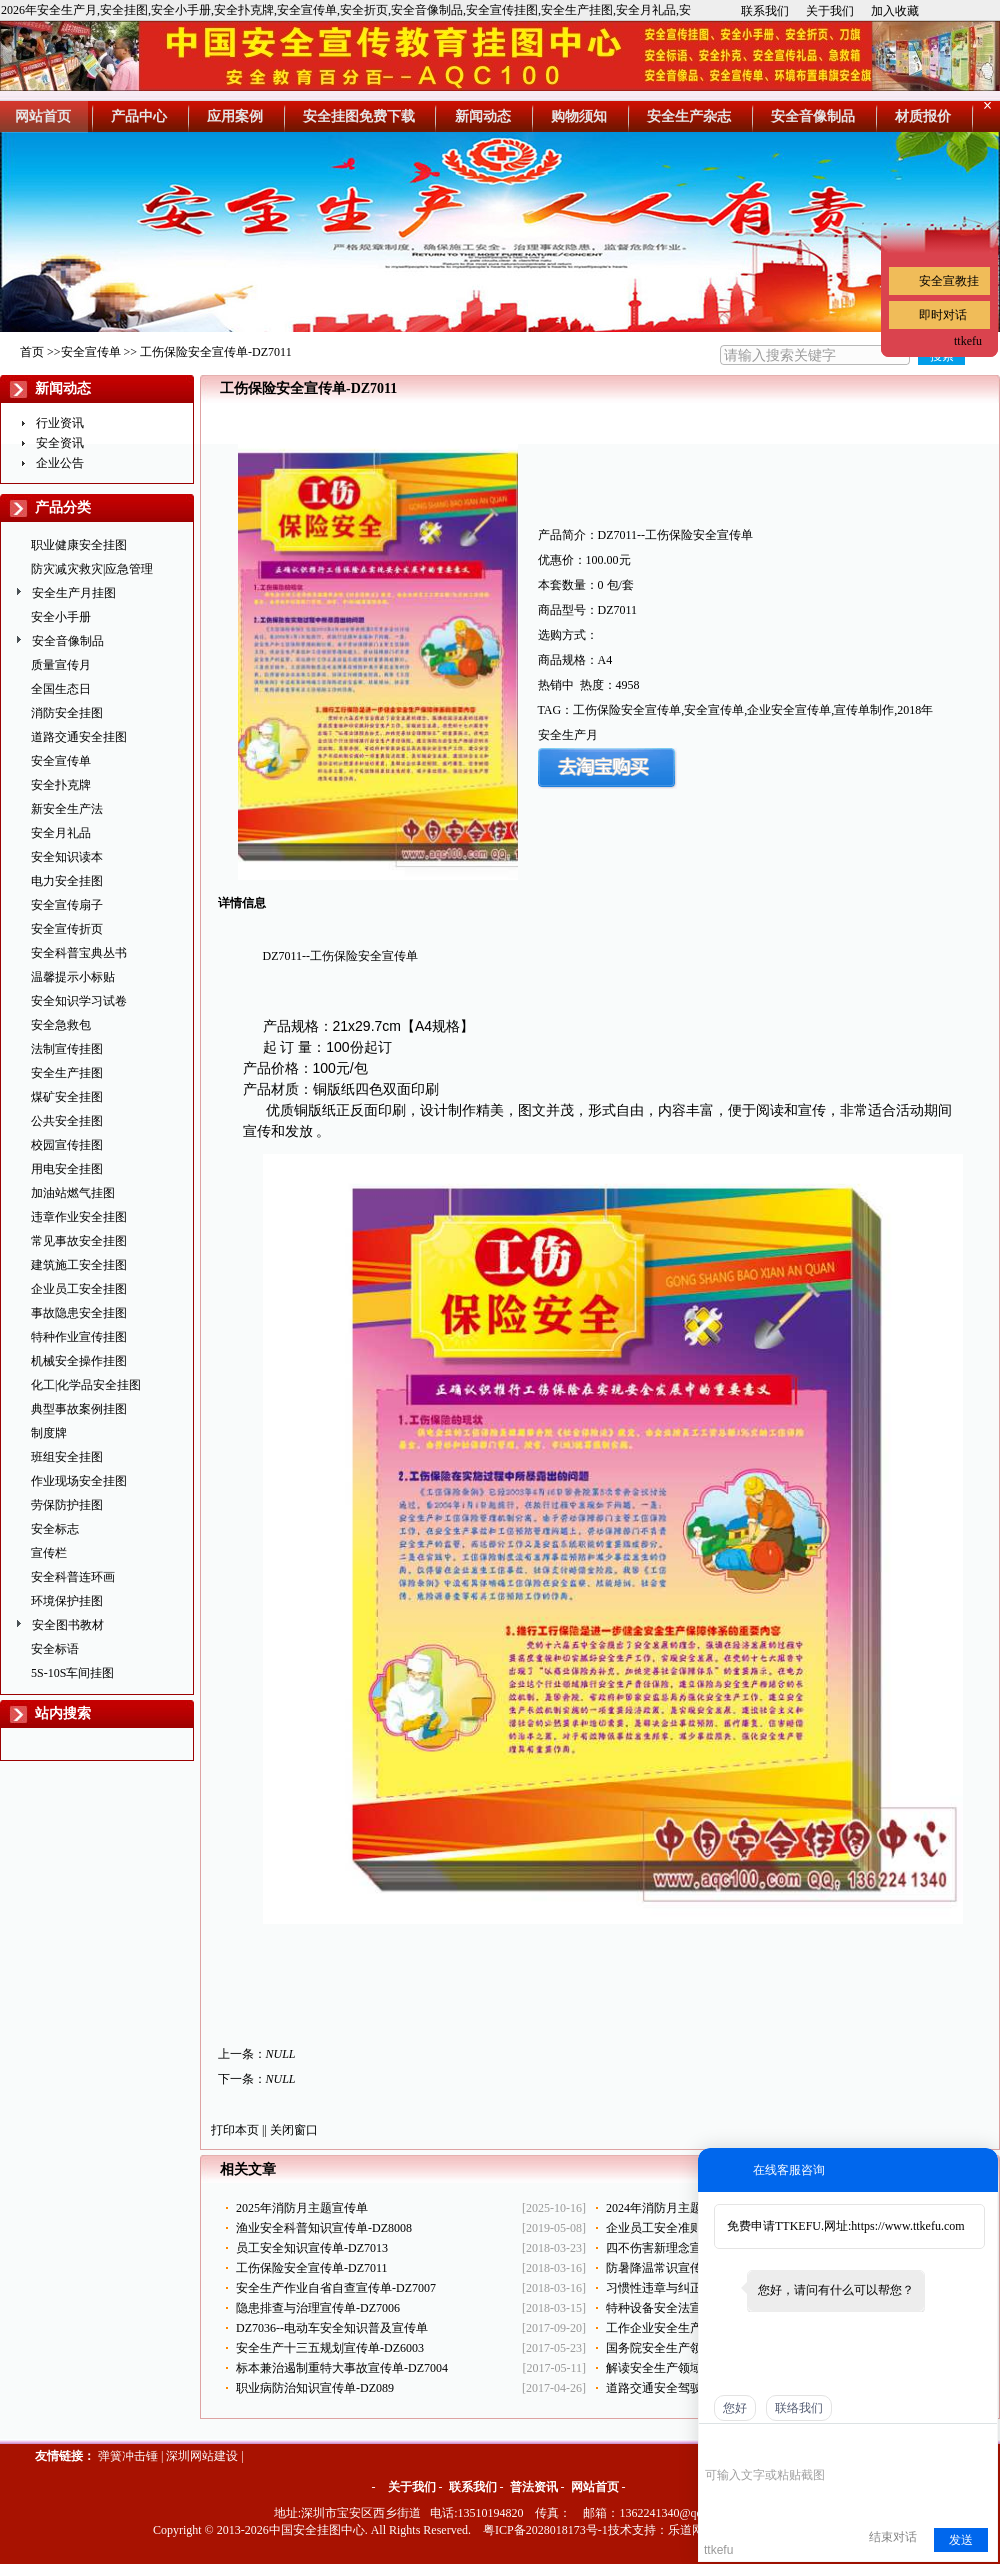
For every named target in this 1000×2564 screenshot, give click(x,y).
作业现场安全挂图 (79, 1481)
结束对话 (893, 2537)
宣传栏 (49, 1553)
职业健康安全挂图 (79, 545)
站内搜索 (63, 1713)
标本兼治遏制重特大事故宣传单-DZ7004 (342, 2368)
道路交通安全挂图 (79, 737)
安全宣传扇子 (67, 905)
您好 (735, 2408)
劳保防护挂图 (67, 1505)
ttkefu (968, 341)
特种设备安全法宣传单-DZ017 (685, 2308)
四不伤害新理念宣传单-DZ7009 (688, 2248)
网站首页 (595, 2487)
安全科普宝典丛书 (79, 953)
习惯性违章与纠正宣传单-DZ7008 (694, 2288)
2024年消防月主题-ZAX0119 (680, 2208)
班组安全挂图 (67, 1457)
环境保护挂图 (67, 1601)
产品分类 (63, 507)
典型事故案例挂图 (79, 1409)
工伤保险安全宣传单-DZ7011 (312, 2268)
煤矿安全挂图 (67, 1097)
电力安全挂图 (67, 881)
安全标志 (55, 1529)
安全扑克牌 (61, 785)
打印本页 (235, 2130)
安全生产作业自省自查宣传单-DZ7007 (336, 2288)
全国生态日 (61, 689)
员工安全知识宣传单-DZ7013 (312, 2248)
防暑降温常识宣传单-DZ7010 (682, 2268)
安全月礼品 (61, 833)
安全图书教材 (68, 1625)
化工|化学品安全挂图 (86, 1385)
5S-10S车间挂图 (72, 1673)
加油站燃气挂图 (73, 1193)
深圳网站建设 (202, 2456)
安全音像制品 (68, 641)
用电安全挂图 (67, 1169)
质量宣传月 (61, 665)
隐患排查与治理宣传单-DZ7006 (318, 2308)
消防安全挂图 (67, 713)
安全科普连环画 (73, 1577)
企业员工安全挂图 (79, 1289)
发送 (961, 2540)
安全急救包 (61, 1025)
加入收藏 (895, 11)
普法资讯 (534, 2487)
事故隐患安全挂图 (79, 1313)
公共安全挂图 (67, 1121)
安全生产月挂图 (74, 593)
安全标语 (55, 1649)
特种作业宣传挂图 (79, 1337)
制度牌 (49, 1433)
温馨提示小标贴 (73, 977)
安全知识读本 (67, 857)
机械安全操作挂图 (79, 1361)
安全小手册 (61, 617)
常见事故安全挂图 (79, 1241)
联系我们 (765, 11)
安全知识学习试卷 (79, 1001)
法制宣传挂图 (67, 1049)
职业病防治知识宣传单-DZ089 (315, 2388)
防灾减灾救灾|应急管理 (92, 569)
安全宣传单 (91, 352)
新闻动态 (63, 388)
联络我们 (799, 2408)
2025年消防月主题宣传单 (302, 2208)
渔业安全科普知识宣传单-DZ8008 (324, 2228)
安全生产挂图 (67, 1073)
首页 (32, 352)
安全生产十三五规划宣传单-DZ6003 (330, 2348)
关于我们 (830, 11)
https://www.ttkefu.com (907, 2226)
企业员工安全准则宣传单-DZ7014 (694, 2228)
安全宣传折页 (67, 929)
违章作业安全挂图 (79, 1217)
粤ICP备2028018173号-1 (545, 2530)
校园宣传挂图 (67, 1145)
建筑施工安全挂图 (79, 1265)
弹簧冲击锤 (128, 2456)
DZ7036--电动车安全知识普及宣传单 (332, 2328)
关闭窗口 (294, 2130)
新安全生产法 (67, 809)
